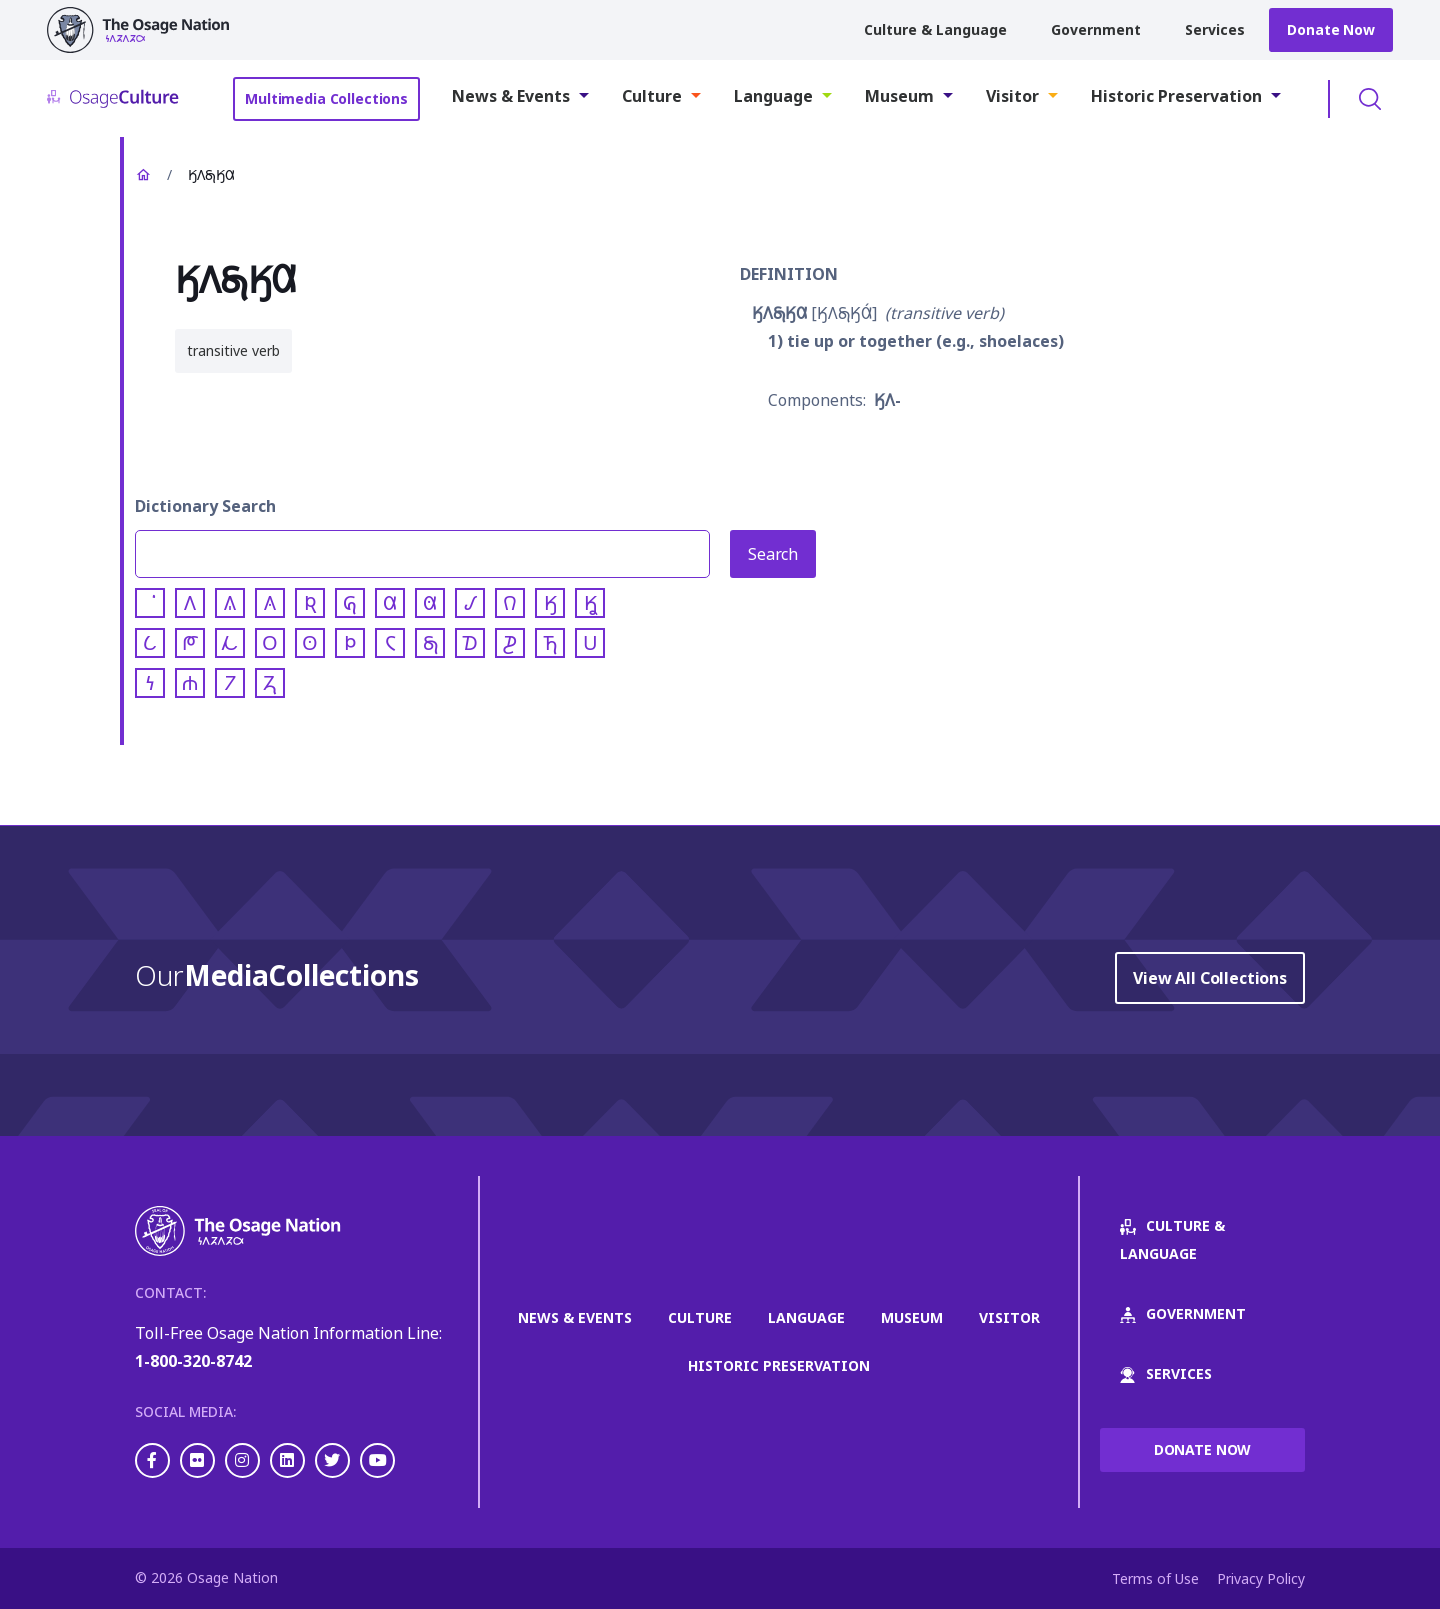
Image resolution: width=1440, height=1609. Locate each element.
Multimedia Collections (326, 98)
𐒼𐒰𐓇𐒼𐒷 (779, 313)
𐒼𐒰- (887, 400)
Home (143, 175)
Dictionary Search (205, 506)
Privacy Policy (1261, 1578)
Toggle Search (1370, 99)
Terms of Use (1155, 1578)
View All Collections (1210, 978)
